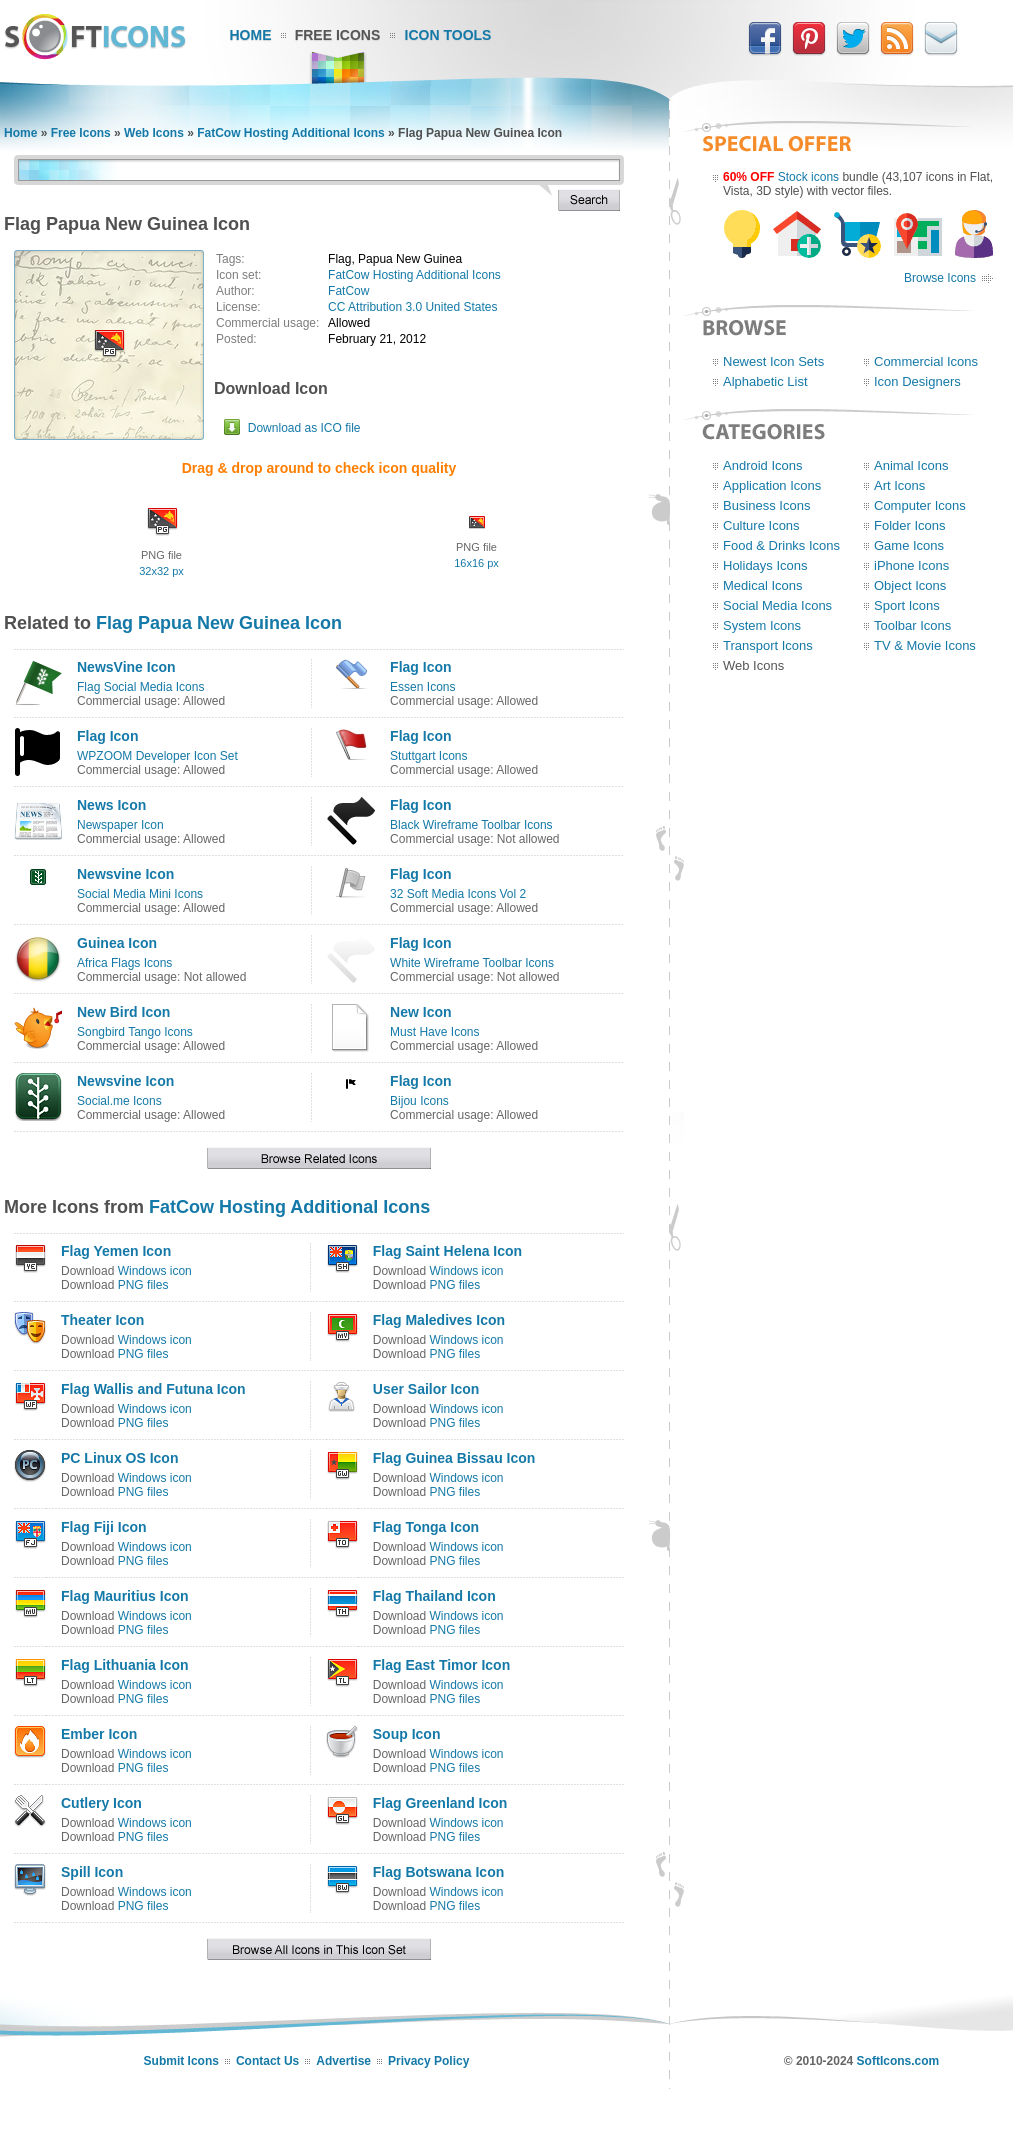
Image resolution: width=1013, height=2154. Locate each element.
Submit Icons (181, 2061)
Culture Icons (761, 525)
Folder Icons (910, 525)
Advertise (343, 2061)
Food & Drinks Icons (781, 545)
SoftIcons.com (898, 2061)
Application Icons (772, 485)
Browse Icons (940, 278)
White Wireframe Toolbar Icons (472, 963)
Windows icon (155, 1271)
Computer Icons (920, 505)
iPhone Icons (911, 565)
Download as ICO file (304, 428)
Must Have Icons (434, 1032)
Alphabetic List (765, 381)
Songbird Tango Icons (135, 1032)
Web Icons (154, 133)
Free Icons (338, 35)
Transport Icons (768, 645)
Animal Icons (911, 465)
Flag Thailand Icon (434, 1596)
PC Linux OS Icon (119, 1458)
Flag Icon (420, 667)
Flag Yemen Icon (116, 1251)
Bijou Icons (419, 1101)
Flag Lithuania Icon (125, 1665)
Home (251, 35)
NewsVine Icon (126, 667)
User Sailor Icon (426, 1389)
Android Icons (763, 465)
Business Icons (766, 505)
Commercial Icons (926, 361)
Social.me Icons (119, 1101)
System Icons (762, 625)
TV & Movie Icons (925, 645)
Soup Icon (407, 1734)
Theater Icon (102, 1320)
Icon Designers (917, 381)
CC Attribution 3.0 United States (412, 307)
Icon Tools (448, 35)
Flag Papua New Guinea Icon (219, 623)
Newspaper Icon (120, 825)
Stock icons (808, 177)
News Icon (111, 805)
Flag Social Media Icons (140, 687)
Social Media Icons (777, 605)
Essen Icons (422, 687)
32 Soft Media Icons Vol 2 (458, 894)
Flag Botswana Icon (438, 1872)
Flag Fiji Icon (104, 1527)
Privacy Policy (428, 2061)
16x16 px (476, 563)
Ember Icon (99, 1734)
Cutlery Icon (101, 1803)
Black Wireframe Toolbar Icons (471, 825)
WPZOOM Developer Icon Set (157, 756)
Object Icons (910, 585)
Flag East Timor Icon (441, 1665)
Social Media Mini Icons (140, 894)
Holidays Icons (765, 565)
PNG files (143, 1285)
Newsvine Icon (125, 874)
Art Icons (899, 485)
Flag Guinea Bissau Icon (454, 1458)
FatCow (348, 291)
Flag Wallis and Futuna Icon (153, 1389)
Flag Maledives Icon (439, 1320)
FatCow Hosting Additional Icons (291, 133)
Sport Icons (907, 605)
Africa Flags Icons (124, 963)
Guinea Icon (117, 943)
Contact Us (267, 2061)
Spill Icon (92, 1872)
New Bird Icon (123, 1012)
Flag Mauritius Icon (125, 1596)
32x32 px (161, 571)
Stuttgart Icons (428, 756)
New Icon (420, 1012)
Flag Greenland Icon (440, 1803)
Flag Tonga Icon (426, 1527)
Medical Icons (762, 585)
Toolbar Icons (912, 625)
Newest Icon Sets (773, 361)
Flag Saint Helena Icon (447, 1251)
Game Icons (909, 545)
